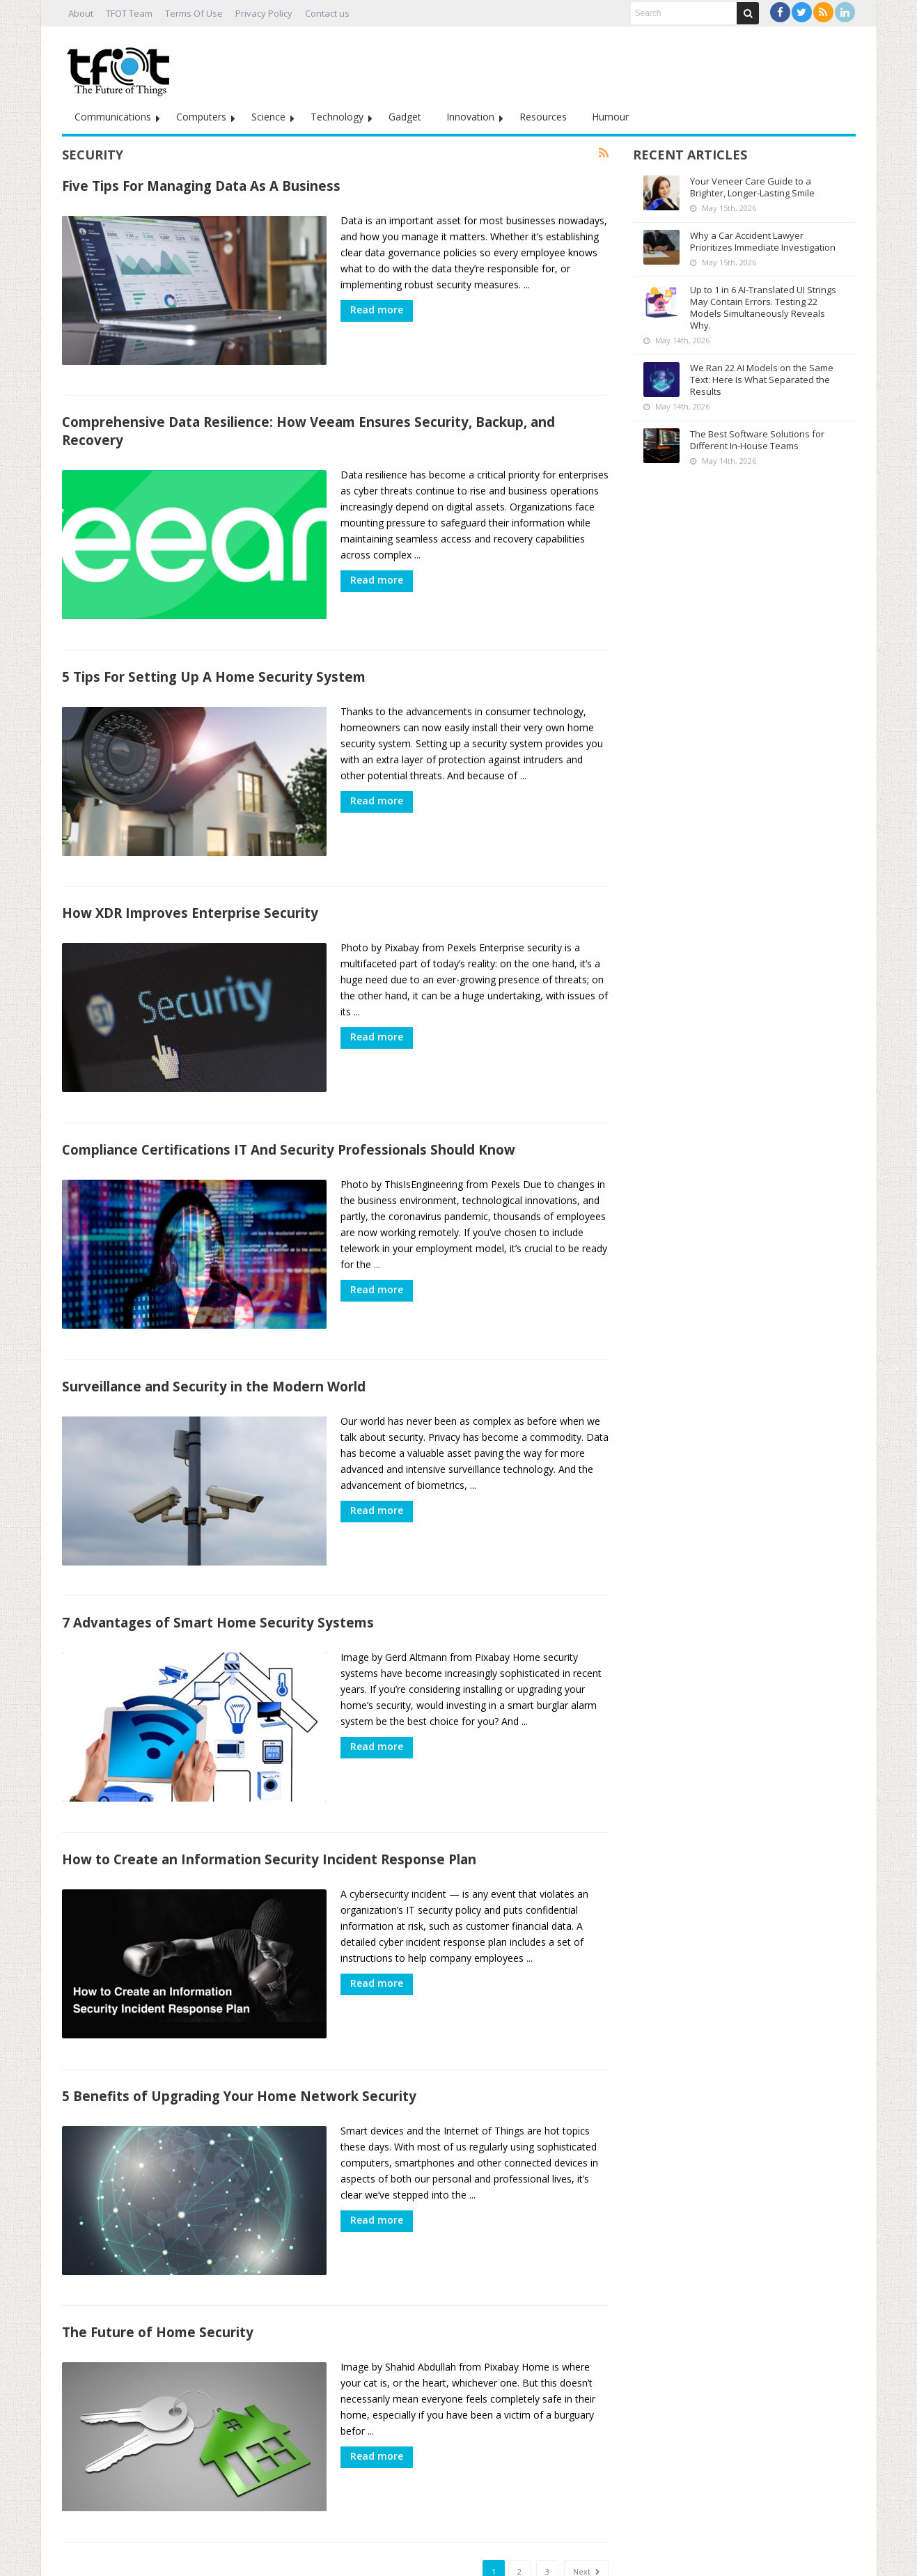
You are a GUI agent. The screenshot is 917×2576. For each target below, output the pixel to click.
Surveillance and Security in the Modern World (214, 1356)
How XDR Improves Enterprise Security (190, 895)
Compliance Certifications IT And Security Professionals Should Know (288, 1125)
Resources (543, 116)
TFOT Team (129, 13)
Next (586, 2511)
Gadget (405, 116)
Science (268, 116)
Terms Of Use (194, 13)
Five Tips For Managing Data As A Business (201, 185)
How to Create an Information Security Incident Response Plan (269, 1817)
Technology (337, 116)
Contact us (327, 13)
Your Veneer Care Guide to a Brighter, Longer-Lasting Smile (752, 187)
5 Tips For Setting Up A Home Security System (214, 664)
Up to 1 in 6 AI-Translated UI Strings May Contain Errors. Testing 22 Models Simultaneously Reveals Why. (763, 307)
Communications (113, 116)
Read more (376, 309)
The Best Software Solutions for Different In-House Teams (757, 440)
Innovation (470, 116)
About (80, 13)
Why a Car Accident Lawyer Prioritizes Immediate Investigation (763, 241)
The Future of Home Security (157, 2278)
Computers (201, 116)
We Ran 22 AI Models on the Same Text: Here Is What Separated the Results (761, 379)
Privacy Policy (263, 13)
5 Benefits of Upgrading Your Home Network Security (239, 2047)
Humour (610, 116)
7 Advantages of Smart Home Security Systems (218, 1586)
